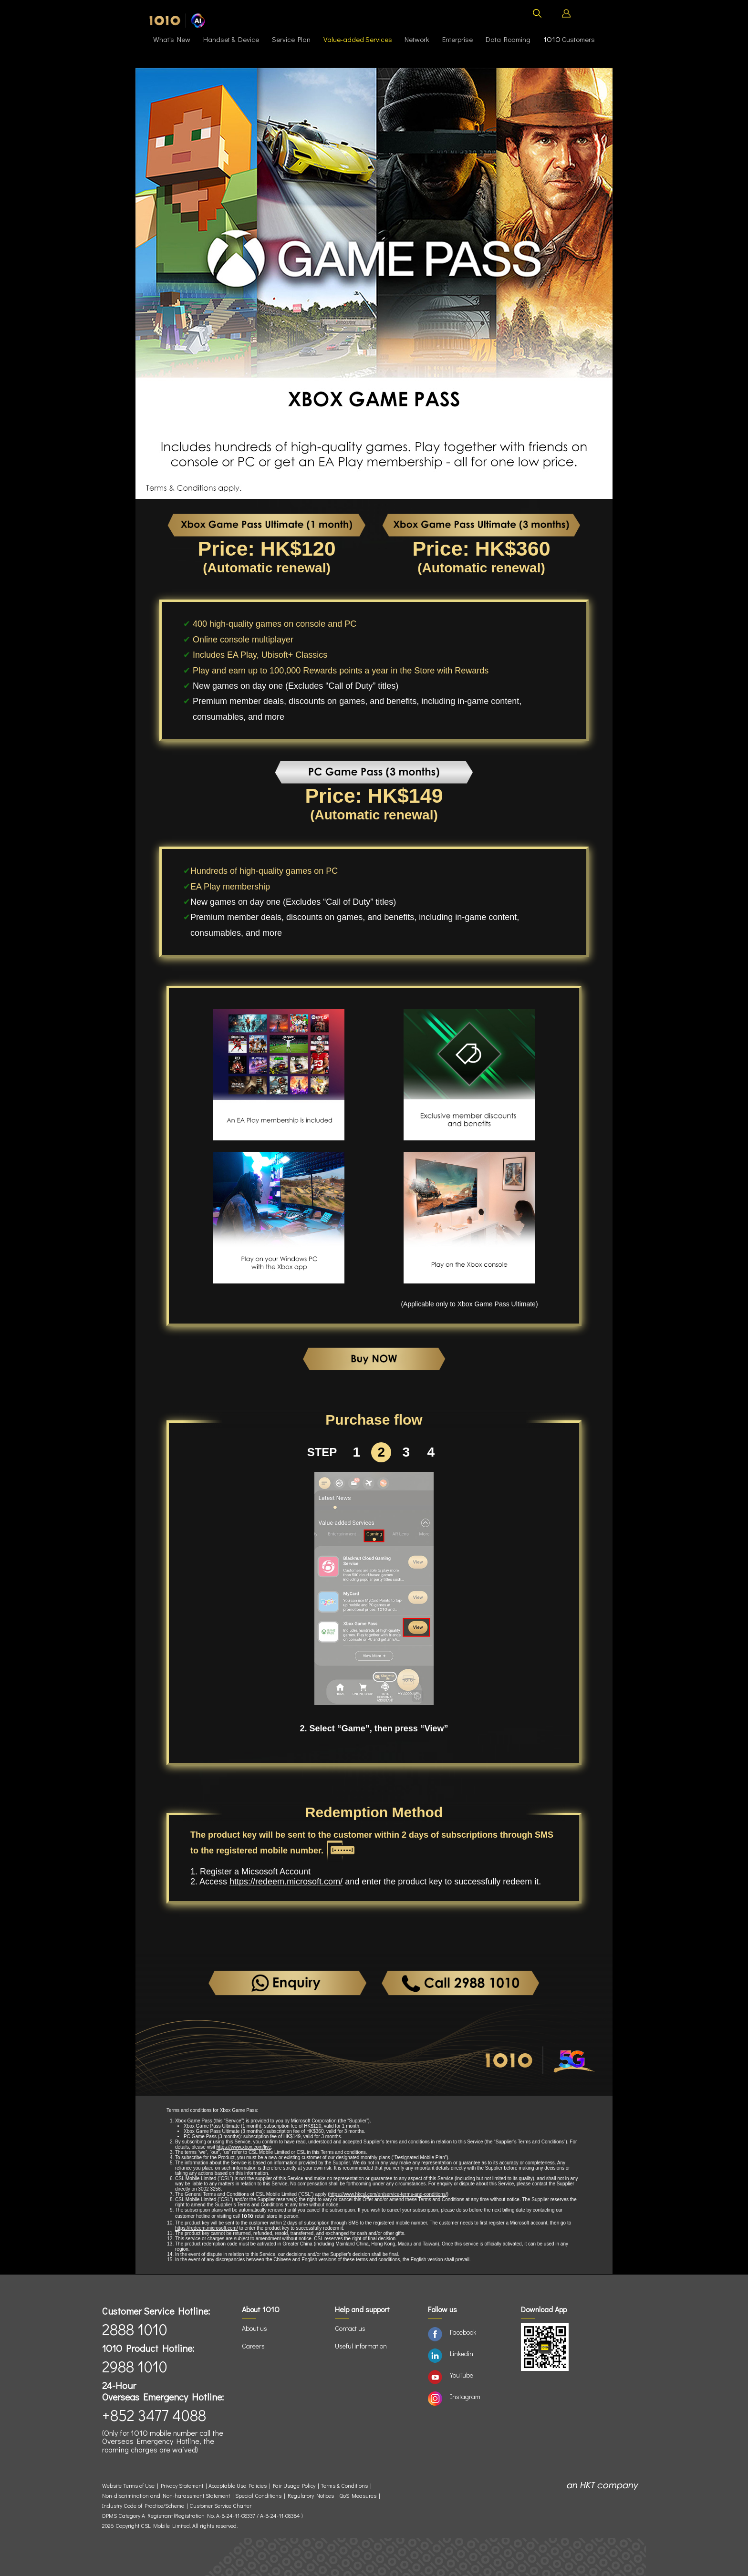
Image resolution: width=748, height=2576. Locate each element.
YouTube (461, 2374)
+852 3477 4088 (154, 2415)
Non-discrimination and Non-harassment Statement (166, 2495)
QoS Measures (357, 2495)
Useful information (361, 2345)
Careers (253, 2345)
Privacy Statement (182, 2485)
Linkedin (461, 2353)
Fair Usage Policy (294, 2485)
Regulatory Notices (311, 2495)
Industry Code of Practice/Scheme (143, 2505)
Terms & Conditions (344, 2485)
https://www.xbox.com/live (244, 2147)
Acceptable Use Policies (237, 2485)
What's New (171, 39)
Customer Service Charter (220, 2505)
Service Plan (291, 39)
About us (254, 2328)
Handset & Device (231, 39)
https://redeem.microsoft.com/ (286, 1881)
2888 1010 (134, 2329)
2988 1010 (134, 2366)
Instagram (465, 2396)
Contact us (350, 2328)
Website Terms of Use (129, 2485)
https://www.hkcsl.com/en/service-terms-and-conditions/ (388, 2194)
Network (417, 39)
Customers (569, 39)
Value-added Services (357, 39)
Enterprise (457, 39)
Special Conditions (258, 2495)
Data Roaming (508, 39)
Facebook (463, 2332)
